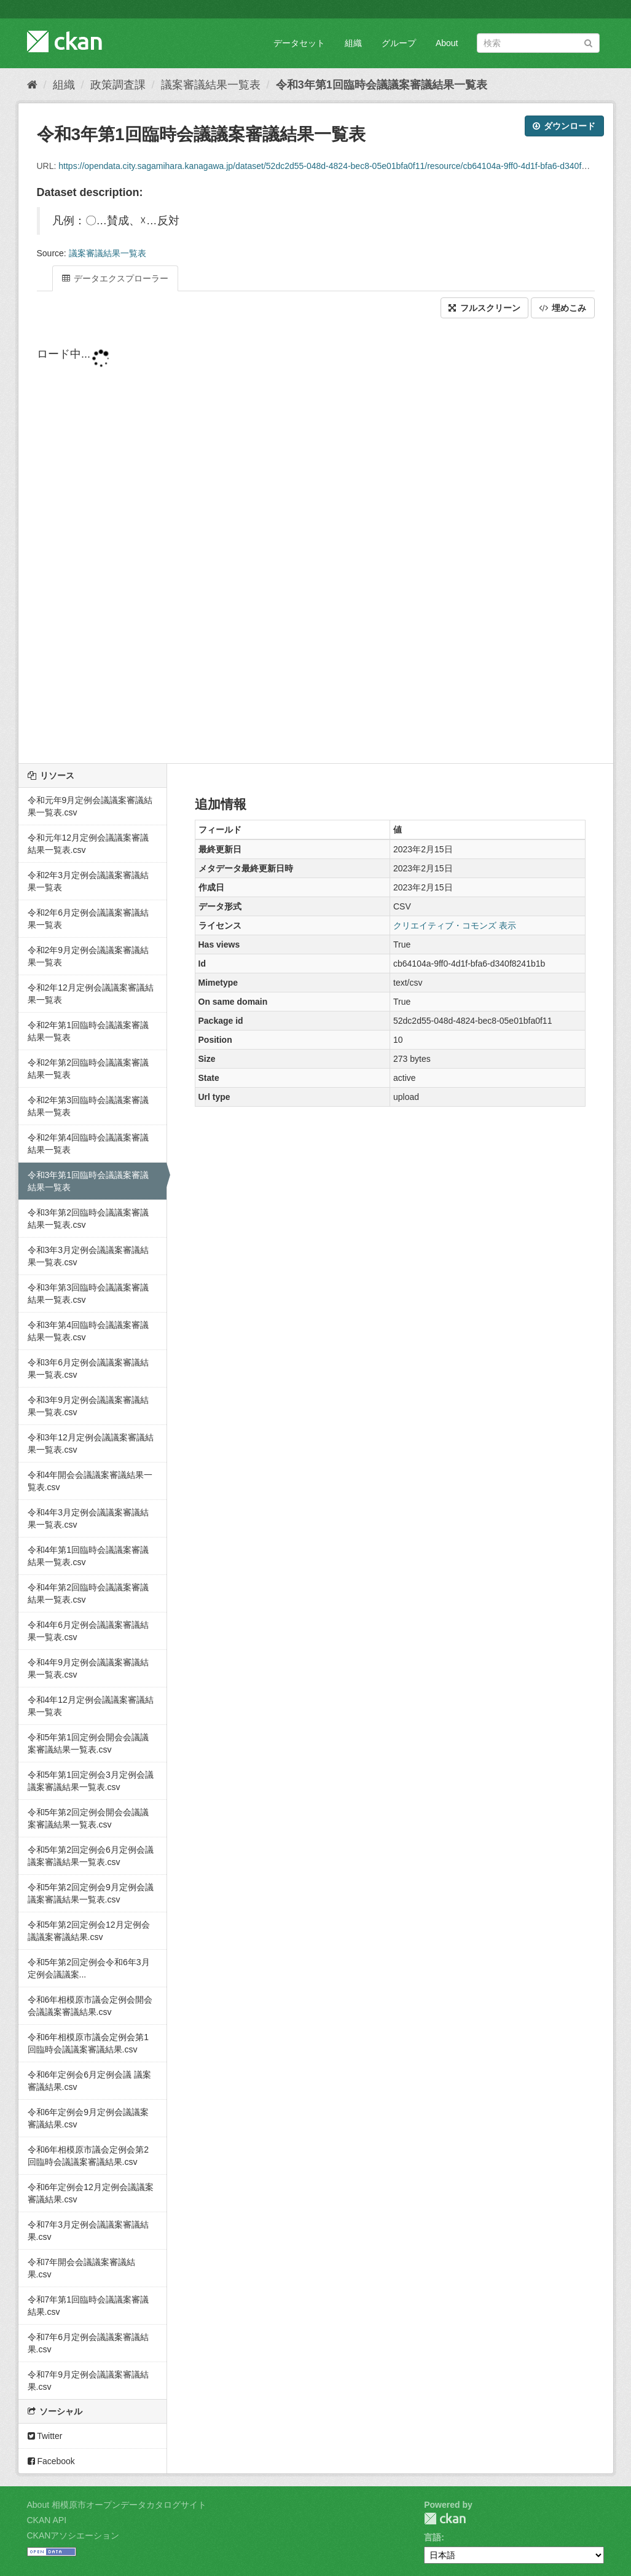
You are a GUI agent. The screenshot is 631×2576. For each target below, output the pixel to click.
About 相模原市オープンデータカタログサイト (116, 2505)
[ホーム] (32, 85)
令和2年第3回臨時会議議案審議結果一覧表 (88, 1106)
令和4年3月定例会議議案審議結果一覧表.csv (88, 1518)
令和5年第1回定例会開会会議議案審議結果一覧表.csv (88, 1743)
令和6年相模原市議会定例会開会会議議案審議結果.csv (90, 2006)
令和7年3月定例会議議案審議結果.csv (88, 2231)
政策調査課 (118, 85)
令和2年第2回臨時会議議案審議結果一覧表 (88, 1069)
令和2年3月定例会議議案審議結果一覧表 (88, 881)
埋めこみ (563, 308)
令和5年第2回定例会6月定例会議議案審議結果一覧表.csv (91, 1856)
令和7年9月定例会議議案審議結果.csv (88, 2381)
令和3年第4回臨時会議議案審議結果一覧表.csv (88, 1331)
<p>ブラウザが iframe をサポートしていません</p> (316, 542)
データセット (299, 43)
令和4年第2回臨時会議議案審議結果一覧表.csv (88, 1593)
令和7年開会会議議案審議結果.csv (82, 2268)
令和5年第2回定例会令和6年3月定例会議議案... (89, 1968)
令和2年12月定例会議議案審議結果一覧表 (91, 994)
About (447, 43)
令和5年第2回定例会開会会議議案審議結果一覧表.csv (88, 1818)
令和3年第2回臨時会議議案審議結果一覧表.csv (88, 1219)
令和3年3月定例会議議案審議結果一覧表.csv (88, 1256)
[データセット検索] (538, 43)
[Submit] (588, 42)
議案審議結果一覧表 (211, 85)
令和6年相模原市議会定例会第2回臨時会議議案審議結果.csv (88, 2156)
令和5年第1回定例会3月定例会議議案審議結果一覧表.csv (91, 1781)
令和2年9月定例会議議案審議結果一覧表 (88, 956)
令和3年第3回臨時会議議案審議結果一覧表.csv (88, 1293)
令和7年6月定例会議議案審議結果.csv (88, 2343)
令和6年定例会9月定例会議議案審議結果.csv (88, 2118)
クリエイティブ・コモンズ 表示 (454, 925)
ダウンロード (564, 126)
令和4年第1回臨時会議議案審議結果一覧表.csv (88, 1556)
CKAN (445, 2518)
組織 (353, 43)
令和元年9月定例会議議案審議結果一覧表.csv (90, 806)
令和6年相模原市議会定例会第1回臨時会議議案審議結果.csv (88, 2043)
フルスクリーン (484, 308)
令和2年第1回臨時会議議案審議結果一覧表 (88, 1031)
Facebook (51, 2461)
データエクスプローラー (115, 278)
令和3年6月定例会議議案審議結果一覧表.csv (88, 1368)
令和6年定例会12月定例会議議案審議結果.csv (91, 2193)
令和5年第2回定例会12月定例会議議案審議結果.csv (89, 1931)
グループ (399, 43)
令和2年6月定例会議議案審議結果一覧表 (88, 919)
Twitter (45, 2436)
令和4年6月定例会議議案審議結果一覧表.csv (88, 1631)
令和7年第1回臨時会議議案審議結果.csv (88, 2306)
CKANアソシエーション (73, 2535)
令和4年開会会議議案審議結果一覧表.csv (90, 1481)
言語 (432, 2537)
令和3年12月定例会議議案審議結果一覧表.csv (91, 1443)
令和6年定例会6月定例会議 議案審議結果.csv (89, 2081)
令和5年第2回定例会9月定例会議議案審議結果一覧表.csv (91, 1893)
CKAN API (47, 2520)
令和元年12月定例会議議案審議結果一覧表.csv (88, 844)
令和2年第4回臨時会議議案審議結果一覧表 (88, 1144)
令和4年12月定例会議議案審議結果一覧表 (91, 1706)
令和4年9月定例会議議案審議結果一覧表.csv (88, 1668)
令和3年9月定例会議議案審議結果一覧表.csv (88, 1406)
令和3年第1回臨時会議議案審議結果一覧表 (381, 85)
